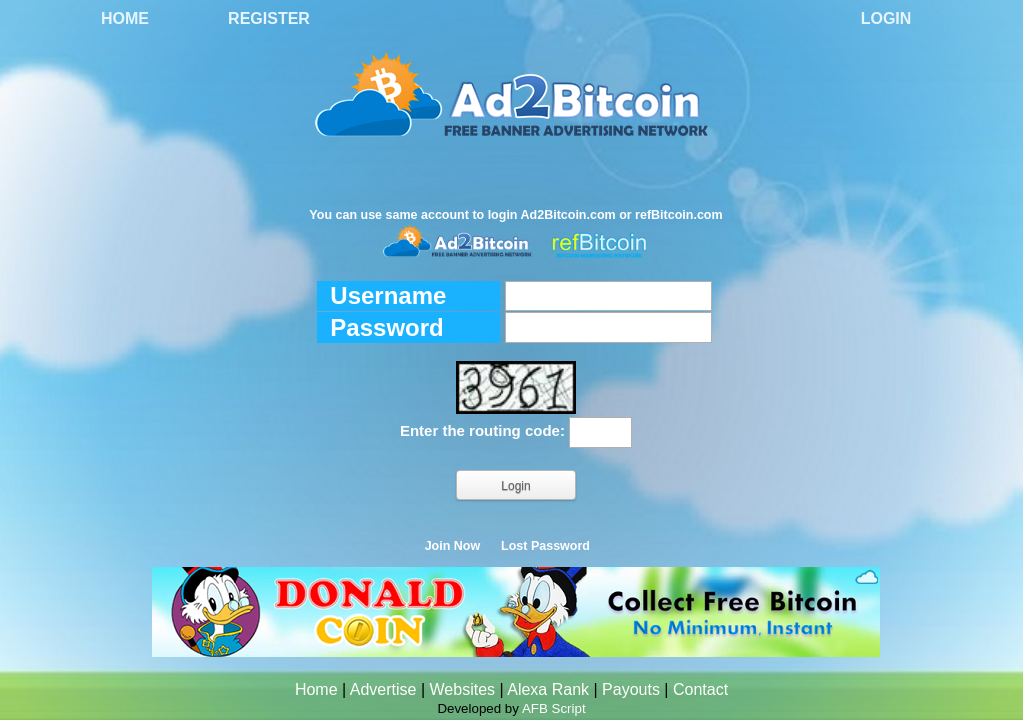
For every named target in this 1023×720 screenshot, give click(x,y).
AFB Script (554, 708)
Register (269, 18)
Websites (463, 689)
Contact (700, 689)
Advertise (383, 689)
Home (125, 18)
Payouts (631, 689)
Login (886, 18)
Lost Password (545, 546)
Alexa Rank (548, 689)
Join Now (453, 546)
